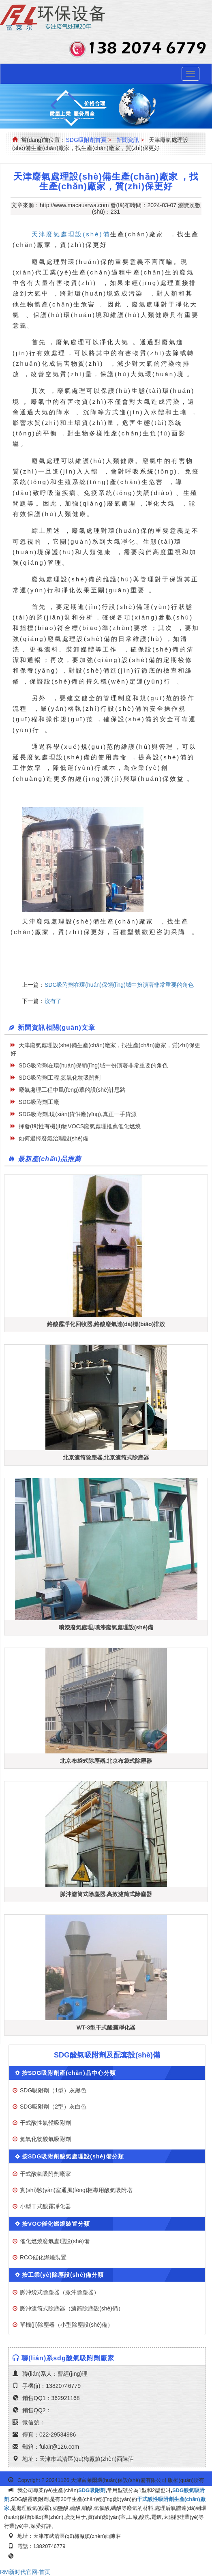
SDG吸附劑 (91, 2490)
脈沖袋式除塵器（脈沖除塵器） (59, 2292)
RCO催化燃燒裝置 (43, 2257)
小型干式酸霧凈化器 (45, 2206)
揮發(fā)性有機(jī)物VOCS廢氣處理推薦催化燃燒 (80, 1126)
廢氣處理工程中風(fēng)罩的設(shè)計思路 (72, 1090)
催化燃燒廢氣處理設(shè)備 (55, 2241)
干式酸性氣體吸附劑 (45, 2123)
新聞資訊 (127, 140)
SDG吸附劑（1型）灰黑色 (53, 2090)
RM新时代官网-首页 (25, 2572)
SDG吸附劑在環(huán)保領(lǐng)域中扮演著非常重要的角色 (119, 985)
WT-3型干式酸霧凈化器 (106, 2027)
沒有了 (53, 1001)
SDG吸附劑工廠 (39, 1102)
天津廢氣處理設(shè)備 (71, 234)
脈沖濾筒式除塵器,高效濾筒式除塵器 (106, 1894)
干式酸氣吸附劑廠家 (45, 2174)
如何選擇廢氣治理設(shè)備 (53, 1138)
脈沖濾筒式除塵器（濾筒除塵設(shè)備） (72, 2308)
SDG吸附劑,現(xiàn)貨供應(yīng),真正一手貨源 (78, 1114)
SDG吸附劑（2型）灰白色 (53, 2106)
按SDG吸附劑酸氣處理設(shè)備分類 (73, 2156)
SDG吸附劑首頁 (86, 140)
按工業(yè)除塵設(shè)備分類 (63, 2275)
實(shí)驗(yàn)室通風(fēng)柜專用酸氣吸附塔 (76, 2190)
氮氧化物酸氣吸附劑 (45, 2139)
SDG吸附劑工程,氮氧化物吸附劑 (60, 1077)
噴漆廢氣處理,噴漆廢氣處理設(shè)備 (106, 1627)
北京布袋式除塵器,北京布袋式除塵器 (106, 1760)
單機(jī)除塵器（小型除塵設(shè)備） (66, 2324)
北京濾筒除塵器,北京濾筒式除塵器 (106, 1457)
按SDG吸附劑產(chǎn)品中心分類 (69, 2073)
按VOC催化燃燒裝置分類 (56, 2223)
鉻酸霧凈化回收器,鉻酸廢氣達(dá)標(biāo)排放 (106, 1324)
